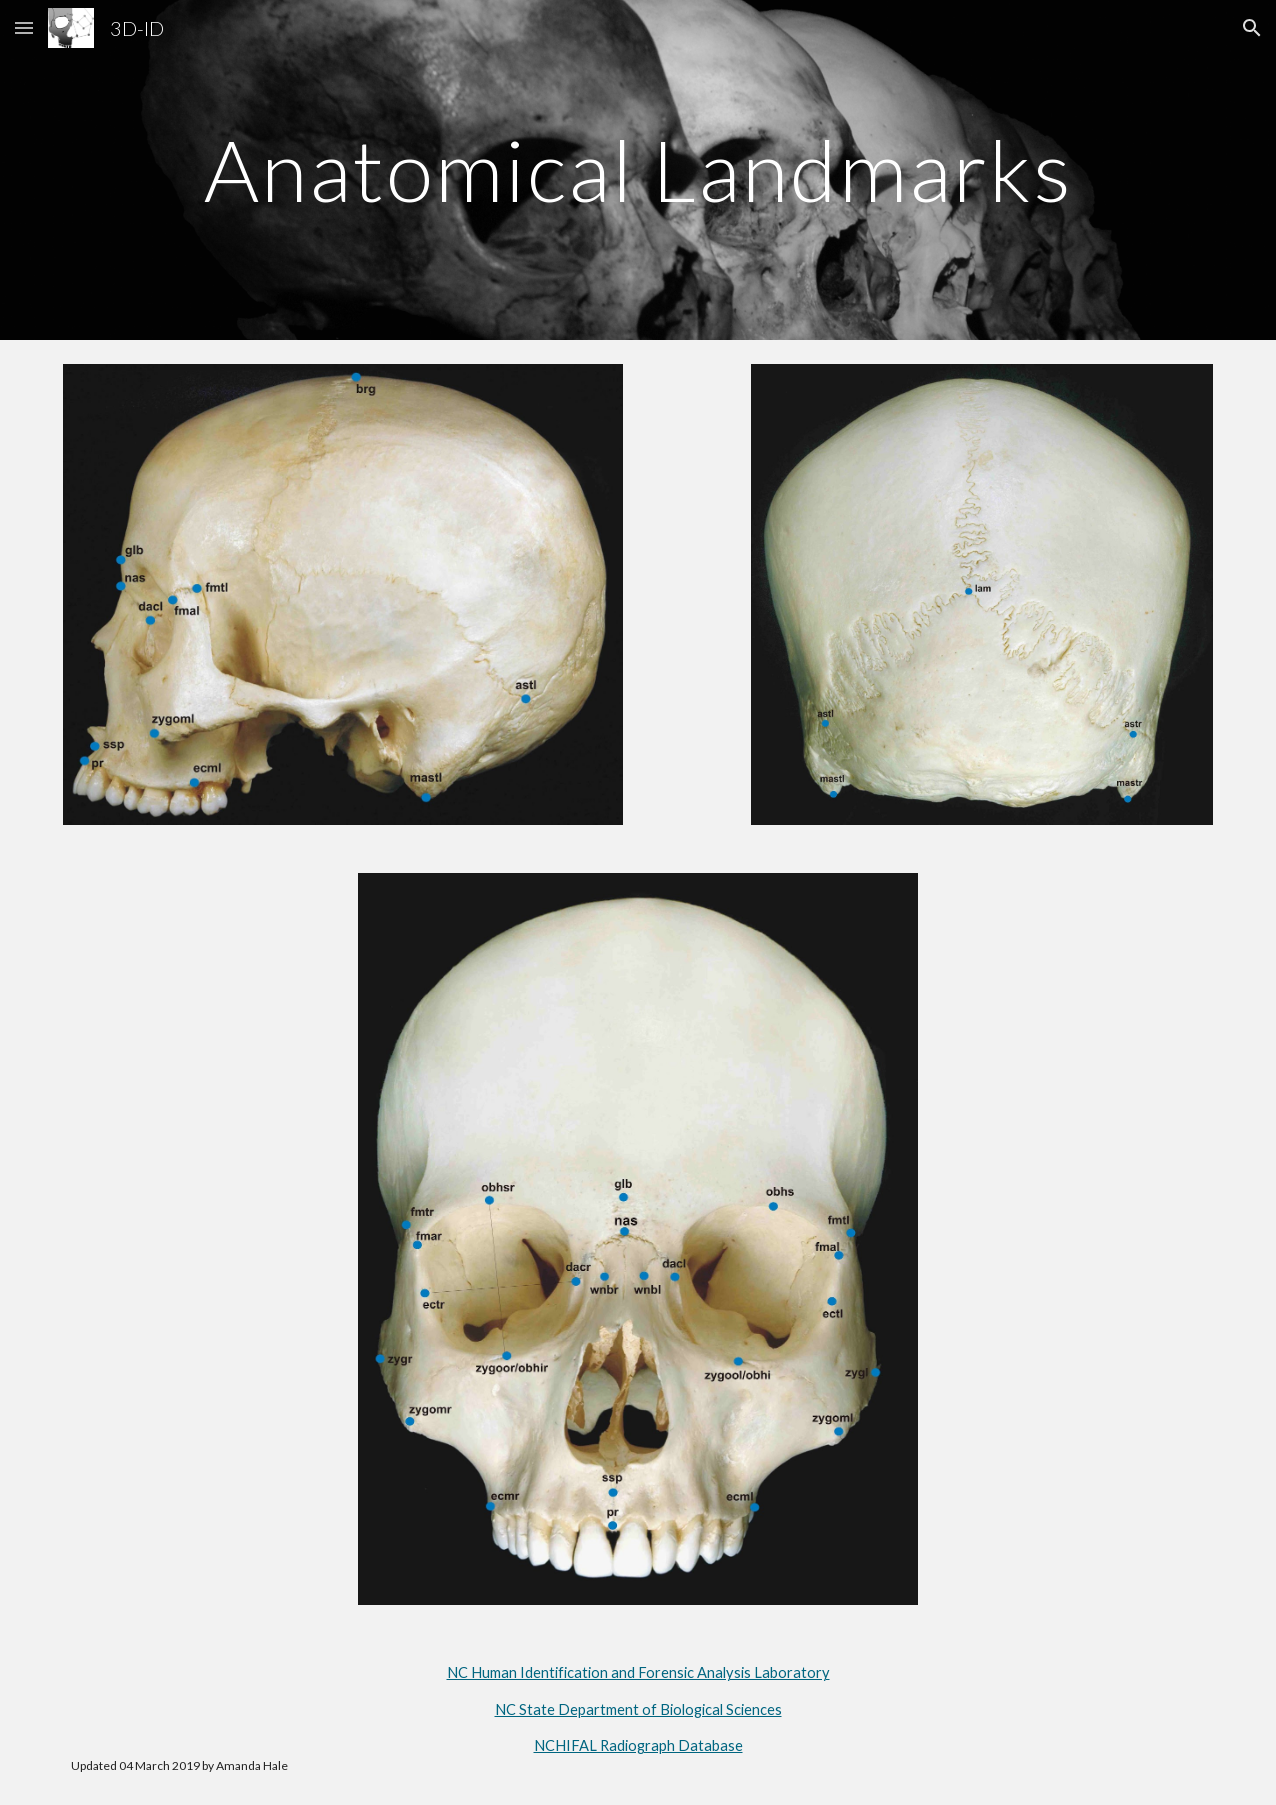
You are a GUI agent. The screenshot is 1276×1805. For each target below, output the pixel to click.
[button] (24, 27)
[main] (638, 169)
